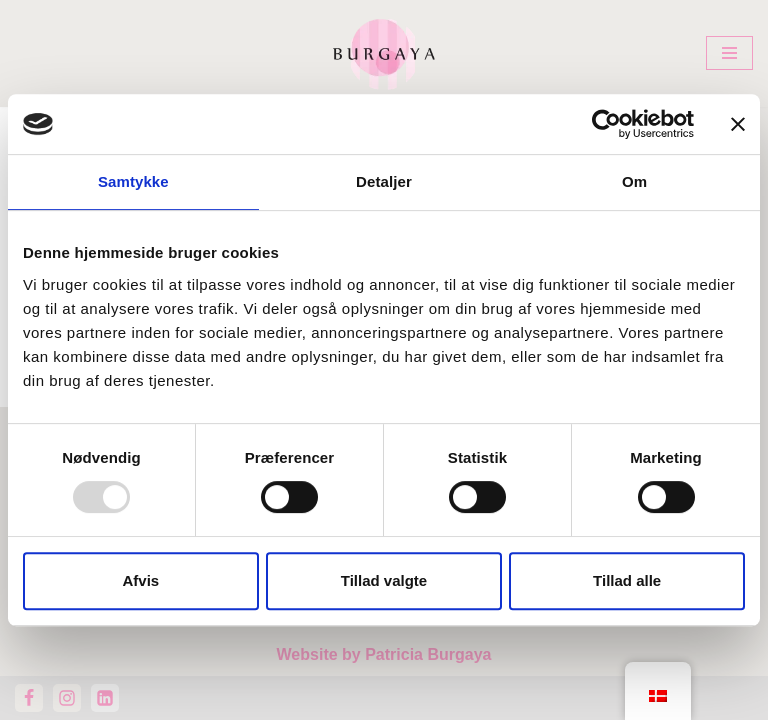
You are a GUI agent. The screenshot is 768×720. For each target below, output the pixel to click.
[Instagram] (67, 698)
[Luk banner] (738, 124)
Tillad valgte (384, 580)
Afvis (140, 580)
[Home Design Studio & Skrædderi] (384, 53)
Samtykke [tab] (133, 181)
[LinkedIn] (105, 698)
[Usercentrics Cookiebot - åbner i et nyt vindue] (606, 124)
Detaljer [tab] (384, 181)
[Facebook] (29, 698)
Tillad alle (627, 580)
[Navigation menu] (729, 53)
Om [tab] (634, 181)
